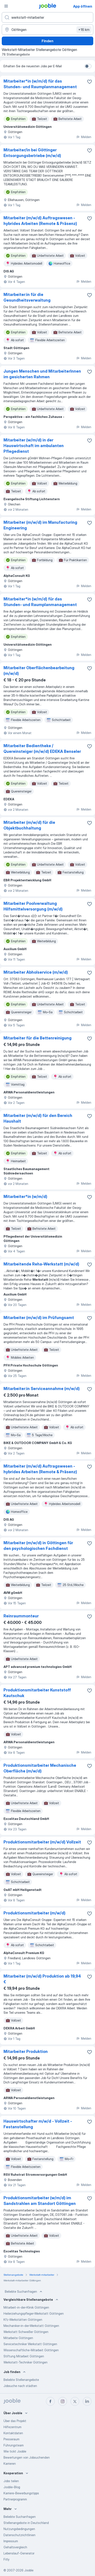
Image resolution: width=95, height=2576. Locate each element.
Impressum (11, 2541)
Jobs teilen (11, 2481)
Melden (83, 137)
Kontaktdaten (13, 2433)
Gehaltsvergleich (15, 2547)
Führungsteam (14, 2445)
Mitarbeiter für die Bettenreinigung (38, 1038)
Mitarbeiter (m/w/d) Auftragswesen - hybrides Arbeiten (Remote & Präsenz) (40, 221)
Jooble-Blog (12, 2487)
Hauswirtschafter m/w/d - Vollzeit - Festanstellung (38, 2124)
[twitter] (74, 2401)
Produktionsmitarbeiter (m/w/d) (34, 1913)
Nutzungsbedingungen (19, 2529)
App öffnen (82, 6)
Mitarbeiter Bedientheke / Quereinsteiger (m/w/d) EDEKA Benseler (42, 748)
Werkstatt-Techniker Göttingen (26, 2362)
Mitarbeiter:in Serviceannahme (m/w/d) (42, 1388)
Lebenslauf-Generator (19, 2553)
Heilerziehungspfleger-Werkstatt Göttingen (34, 2313)
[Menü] (6, 6)
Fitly (6, 2559)
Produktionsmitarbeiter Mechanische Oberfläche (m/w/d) (40, 1768)
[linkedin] (87, 2401)
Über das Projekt (15, 2421)
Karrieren (10, 2463)
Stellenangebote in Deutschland (26, 2523)
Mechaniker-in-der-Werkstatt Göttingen (31, 2326)
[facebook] (50, 2401)
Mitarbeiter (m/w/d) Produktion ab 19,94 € (42, 1979)
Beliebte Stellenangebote (21, 2380)
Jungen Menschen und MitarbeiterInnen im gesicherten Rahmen (42, 374)
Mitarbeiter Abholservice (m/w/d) (36, 972)
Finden (47, 41)
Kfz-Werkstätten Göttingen (23, 2319)
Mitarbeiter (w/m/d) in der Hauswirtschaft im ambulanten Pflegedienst (34, 446)
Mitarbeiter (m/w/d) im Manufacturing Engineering (40, 525)
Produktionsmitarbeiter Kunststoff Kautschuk (37, 1693)
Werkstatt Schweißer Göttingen (26, 2332)
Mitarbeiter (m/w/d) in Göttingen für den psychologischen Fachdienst (38, 1546)
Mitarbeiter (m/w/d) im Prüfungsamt (39, 1317)
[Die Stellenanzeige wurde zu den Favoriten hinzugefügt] (89, 81)
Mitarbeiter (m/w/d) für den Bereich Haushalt (38, 1118)
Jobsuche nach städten (20, 2386)
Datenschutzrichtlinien (19, 2535)
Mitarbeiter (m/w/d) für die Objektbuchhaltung (29, 825)
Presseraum (11, 2439)
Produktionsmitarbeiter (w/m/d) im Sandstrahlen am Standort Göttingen (40, 2201)
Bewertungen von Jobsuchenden (27, 2457)
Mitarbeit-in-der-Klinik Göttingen (26, 2307)
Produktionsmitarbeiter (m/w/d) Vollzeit (42, 1842)
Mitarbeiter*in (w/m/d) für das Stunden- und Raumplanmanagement (40, 84)
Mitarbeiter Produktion (26, 2051)
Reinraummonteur (21, 1616)
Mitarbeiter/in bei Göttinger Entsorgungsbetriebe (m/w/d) (32, 153)
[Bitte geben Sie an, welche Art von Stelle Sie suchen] (47, 17)
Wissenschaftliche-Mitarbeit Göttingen (31, 2350)
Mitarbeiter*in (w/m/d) (25, 1196)
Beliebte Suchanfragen (24, 2291)
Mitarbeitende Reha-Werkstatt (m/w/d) (41, 1264)
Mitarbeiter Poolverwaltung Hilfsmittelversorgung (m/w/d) (33, 906)
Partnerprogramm (15, 2499)
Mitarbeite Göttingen (18, 2338)
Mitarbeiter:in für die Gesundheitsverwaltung (27, 297)
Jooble (28, 2570)
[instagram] (62, 2401)
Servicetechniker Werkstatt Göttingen (30, 2344)
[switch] (87, 66)
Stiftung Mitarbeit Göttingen (24, 2356)
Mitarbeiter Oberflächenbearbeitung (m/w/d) (39, 671)
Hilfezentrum (12, 2427)
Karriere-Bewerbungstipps (21, 2493)
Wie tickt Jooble (15, 2451)
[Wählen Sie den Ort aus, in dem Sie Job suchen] (47, 29)
